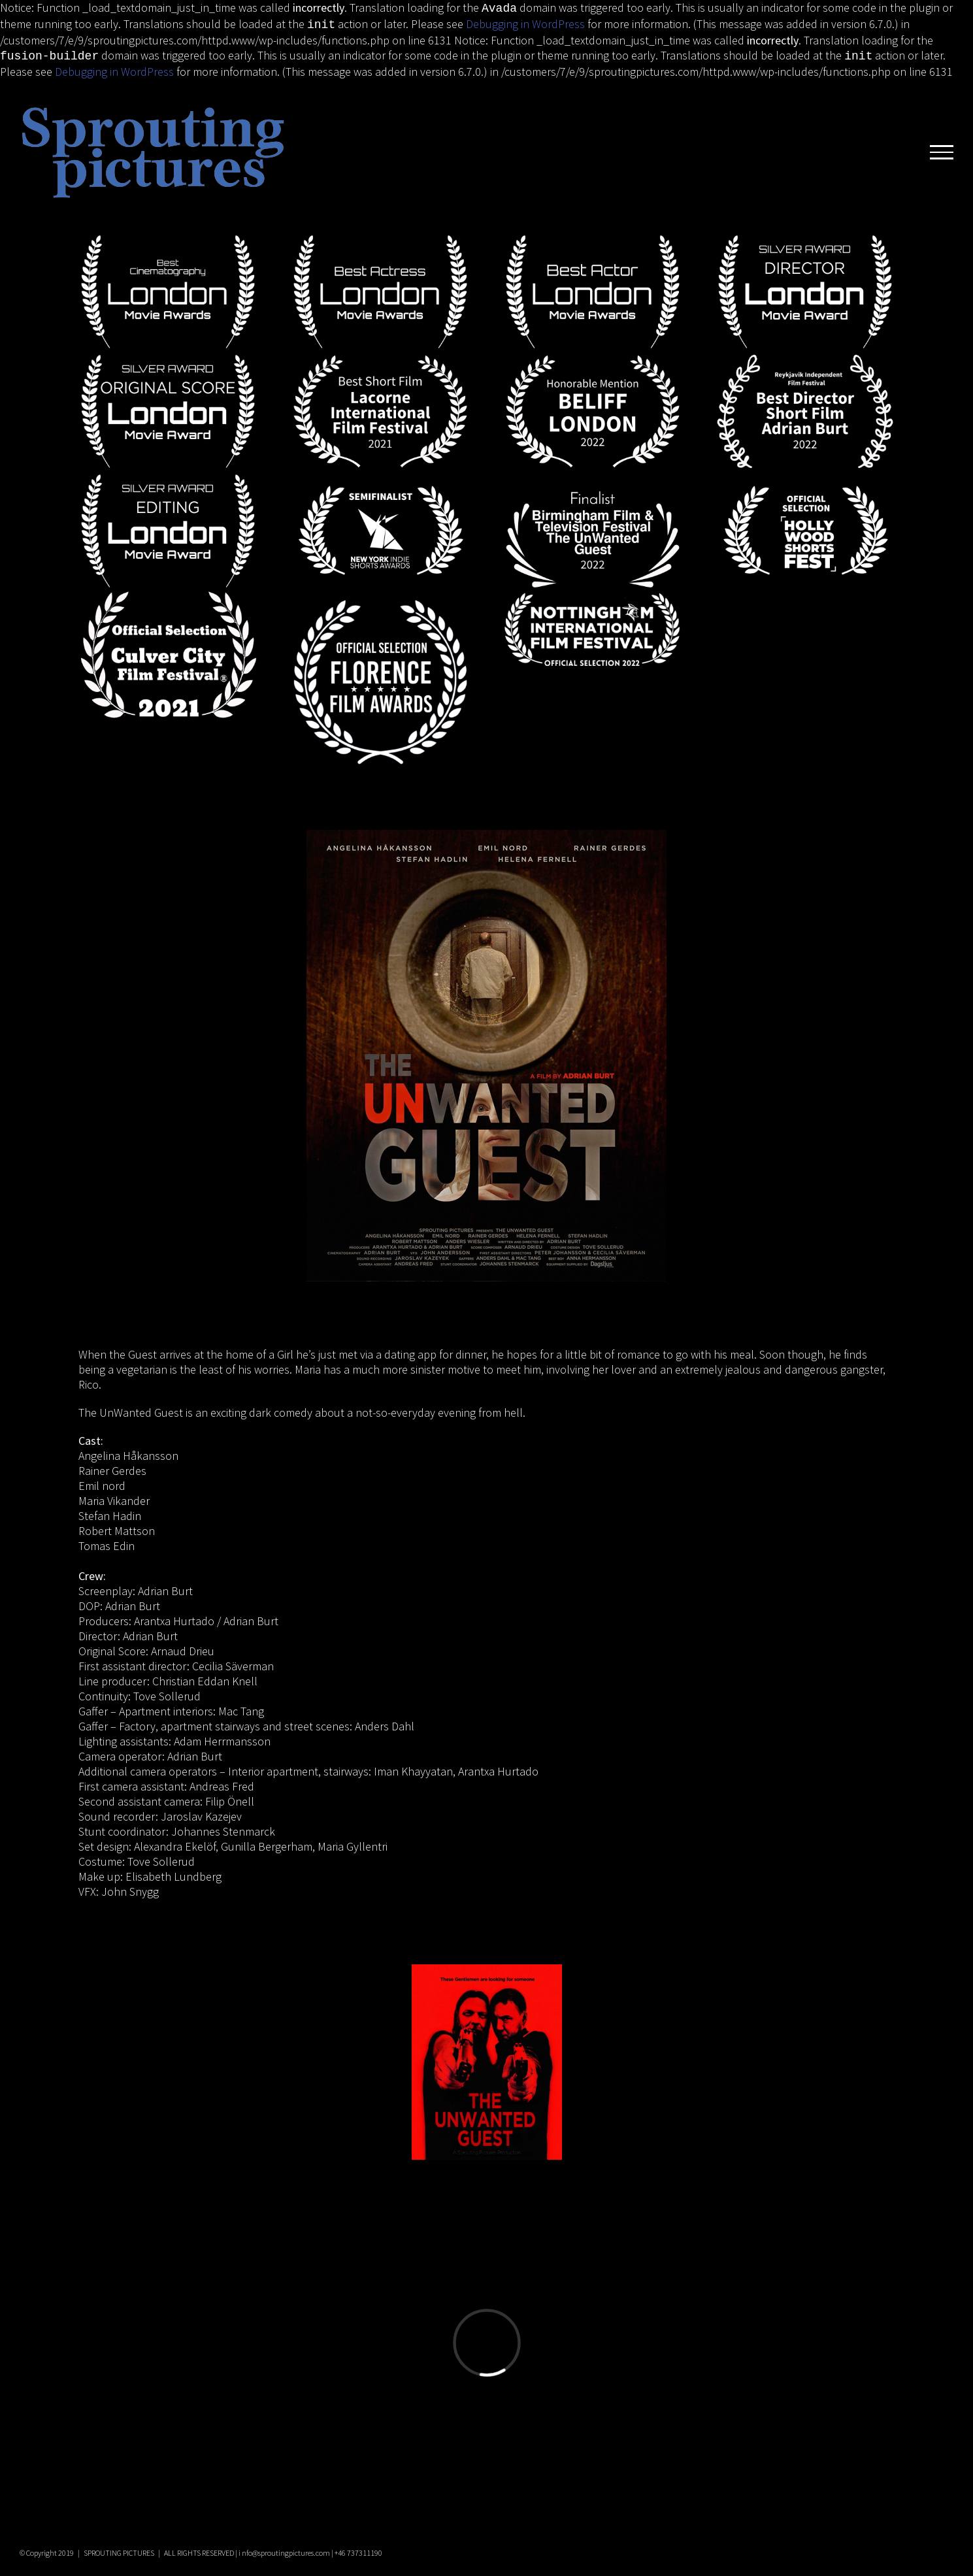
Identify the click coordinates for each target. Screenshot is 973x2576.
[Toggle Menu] (941, 148)
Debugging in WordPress (525, 22)
